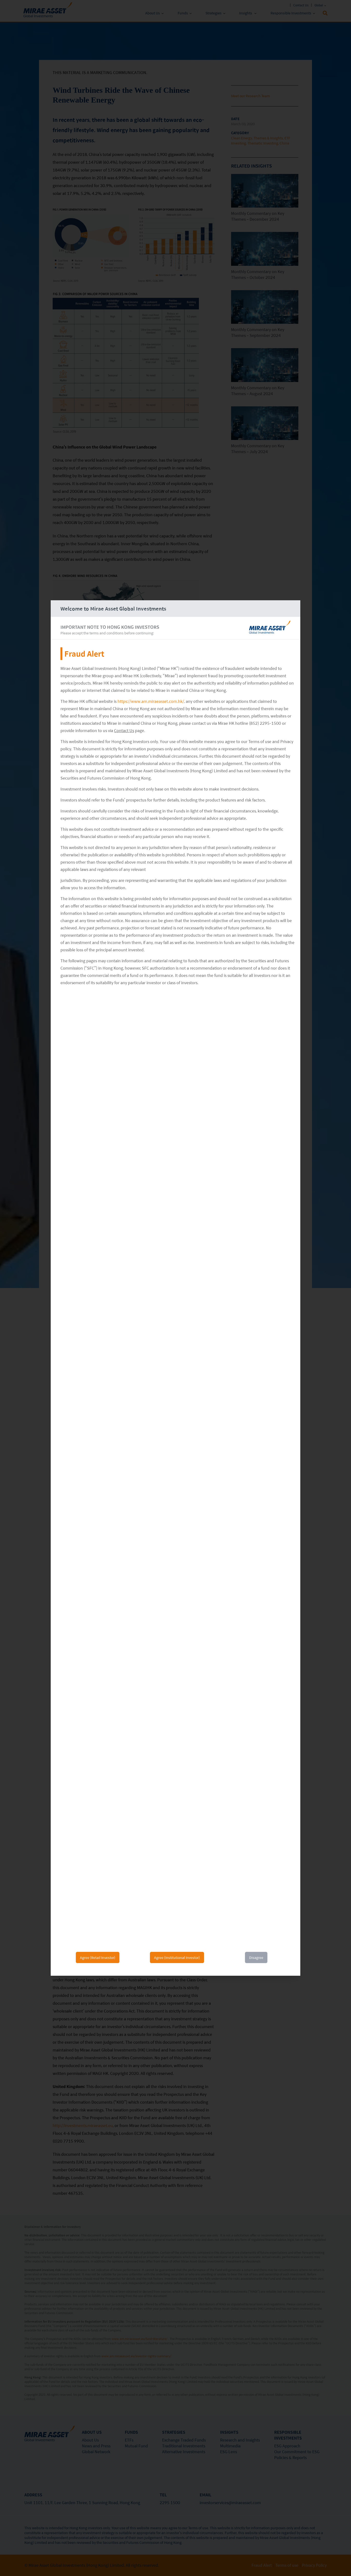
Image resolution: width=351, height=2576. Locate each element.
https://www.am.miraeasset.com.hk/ (150, 701)
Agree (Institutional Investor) (177, 1957)
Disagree (256, 1957)
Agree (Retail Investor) (97, 1957)
